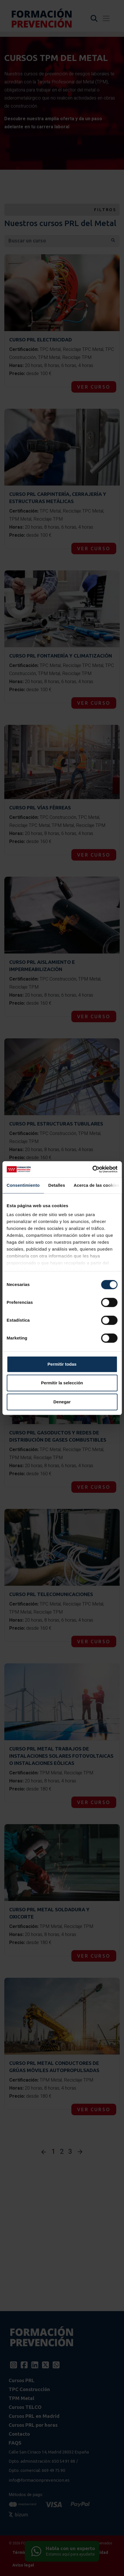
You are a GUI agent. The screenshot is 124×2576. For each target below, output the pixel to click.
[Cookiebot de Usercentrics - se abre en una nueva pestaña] (92, 1169)
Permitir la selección (62, 1382)
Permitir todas (62, 1364)
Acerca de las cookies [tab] (96, 1185)
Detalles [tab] (56, 1185)
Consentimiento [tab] (23, 1185)
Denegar (61, 1401)
